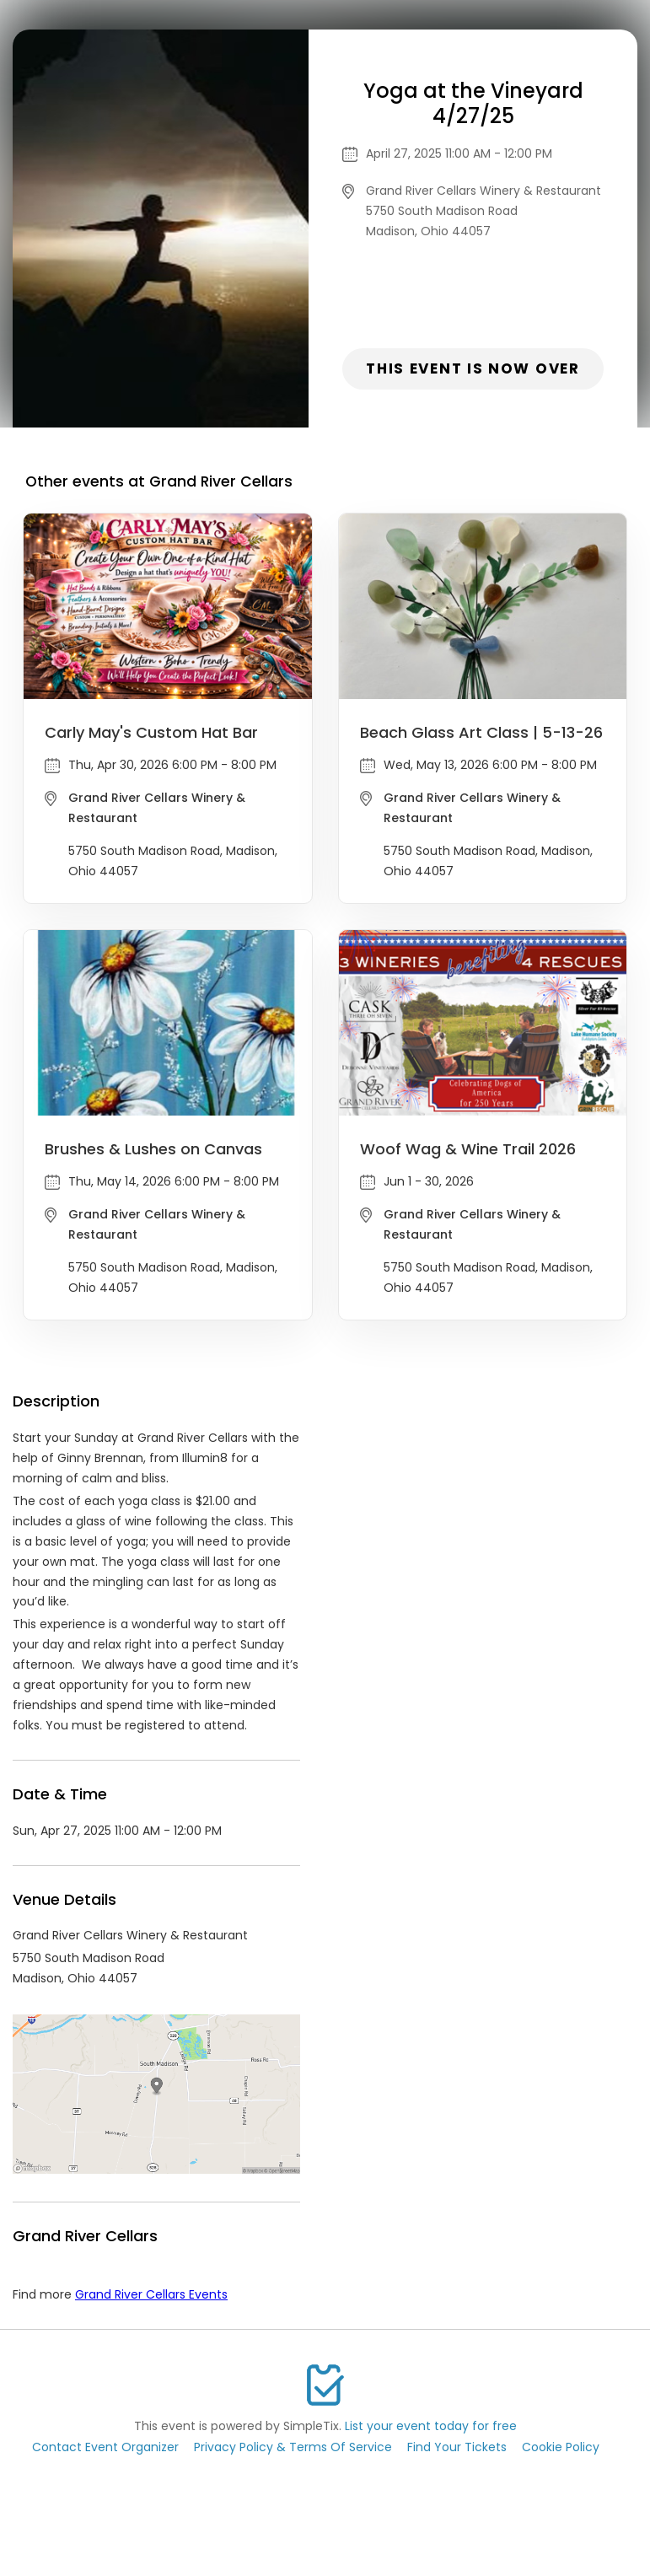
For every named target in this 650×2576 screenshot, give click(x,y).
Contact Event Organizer (105, 2447)
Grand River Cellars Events (151, 2294)
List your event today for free (431, 2425)
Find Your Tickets (457, 2447)
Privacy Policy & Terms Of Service (293, 2447)
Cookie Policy (560, 2447)
